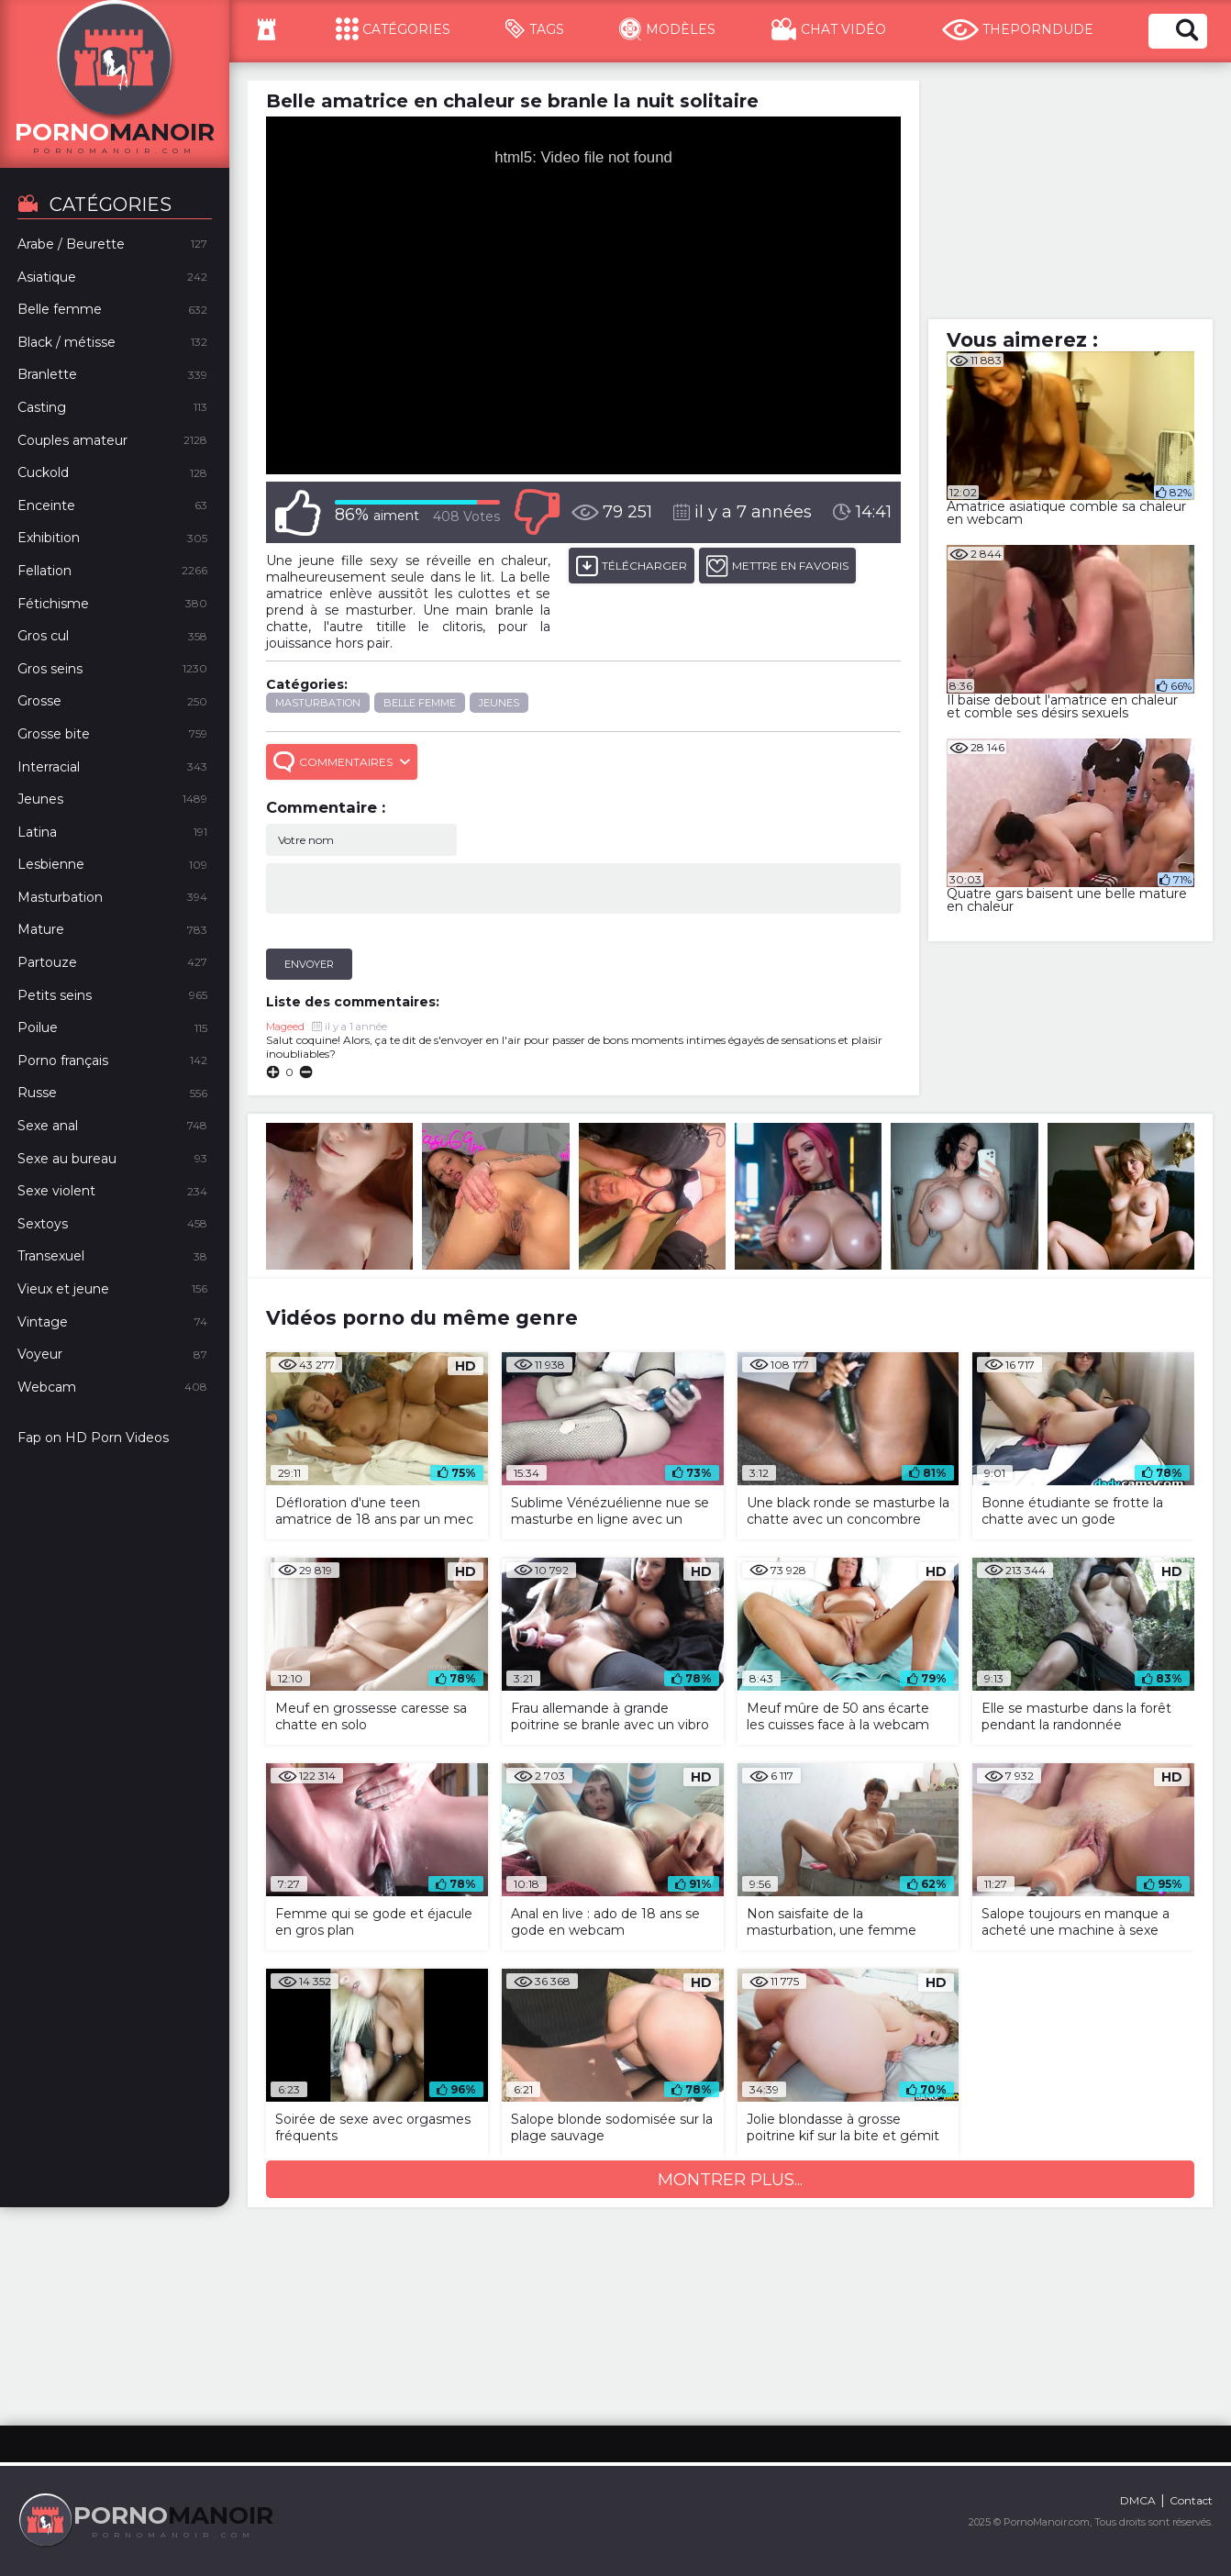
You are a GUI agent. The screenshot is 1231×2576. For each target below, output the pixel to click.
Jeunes (499, 702)
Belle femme (419, 702)
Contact (1191, 2500)
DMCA (1138, 2500)
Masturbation (317, 702)
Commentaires (341, 761)
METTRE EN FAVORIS (777, 565)
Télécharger (631, 565)
